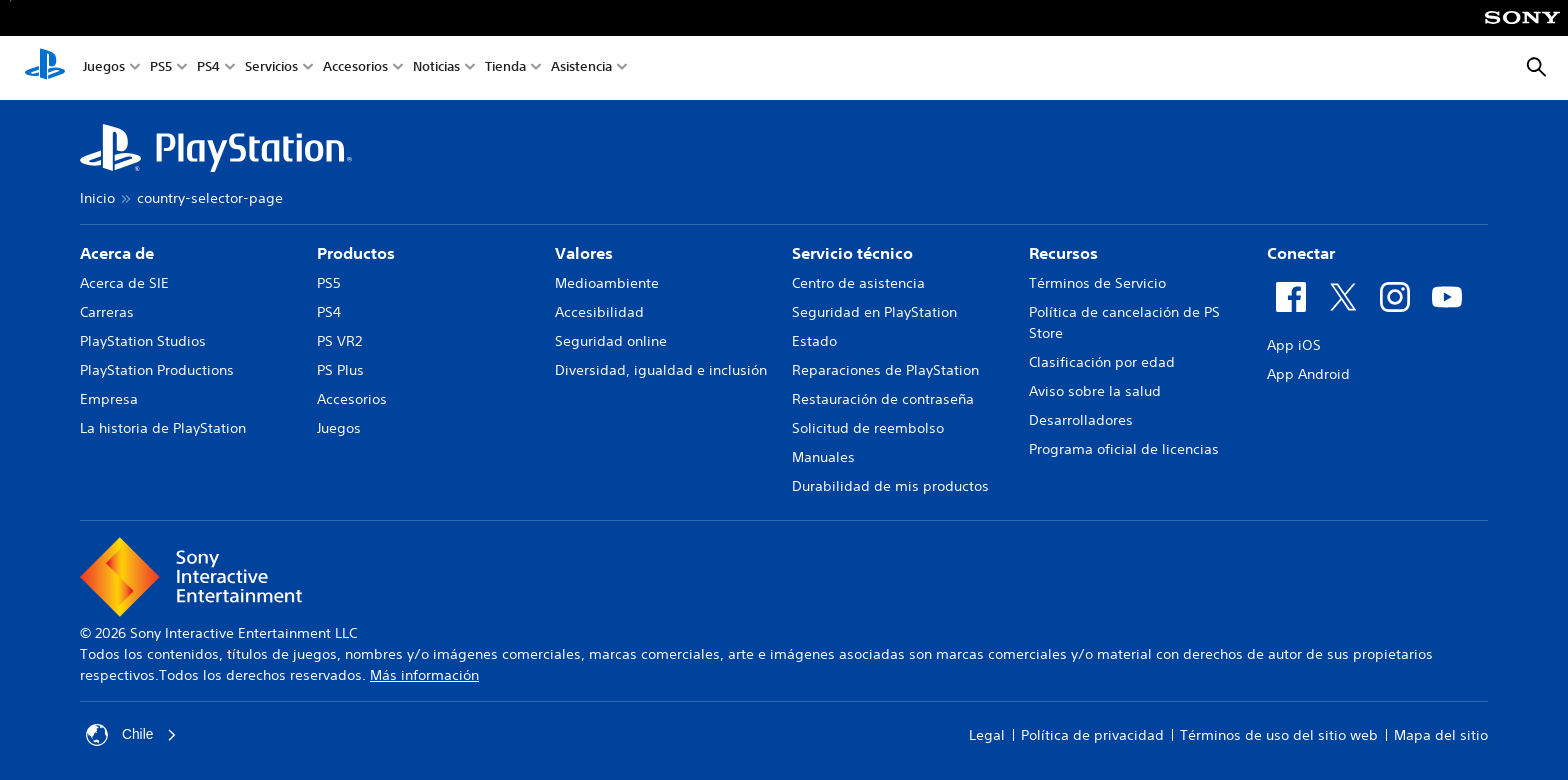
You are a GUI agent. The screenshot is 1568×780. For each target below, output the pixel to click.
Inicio (97, 198)
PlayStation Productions (157, 370)
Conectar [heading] (1301, 253)
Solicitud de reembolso (868, 428)
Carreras (107, 312)
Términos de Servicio (1097, 283)
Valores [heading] (584, 253)
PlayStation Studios (143, 341)
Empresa (109, 399)
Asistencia (581, 68)
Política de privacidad (1092, 735)
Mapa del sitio (1441, 735)
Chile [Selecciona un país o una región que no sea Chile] (132, 735)
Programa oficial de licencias (1124, 449)
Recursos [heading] (1063, 253)
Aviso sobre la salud (1095, 391)
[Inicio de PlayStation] (45, 68)
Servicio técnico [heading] (852, 253)
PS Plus (340, 370)
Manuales (823, 457)
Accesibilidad (599, 312)
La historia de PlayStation (163, 428)
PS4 (208, 68)
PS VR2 (339, 341)
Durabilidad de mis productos (890, 486)
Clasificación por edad (1102, 362)
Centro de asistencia (858, 283)
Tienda (505, 68)
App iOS (1294, 345)
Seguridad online (611, 341)
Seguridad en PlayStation (874, 312)
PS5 (161, 68)
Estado (814, 341)
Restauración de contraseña (883, 399)
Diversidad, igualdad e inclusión (661, 370)
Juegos (104, 68)
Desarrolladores (1081, 420)
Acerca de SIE (124, 283)
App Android (1308, 374)
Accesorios (355, 68)
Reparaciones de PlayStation (885, 370)
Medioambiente (607, 283)
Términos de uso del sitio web (1279, 735)
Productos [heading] (356, 253)
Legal (987, 735)
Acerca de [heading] (117, 253)
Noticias (436, 68)
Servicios (271, 68)
